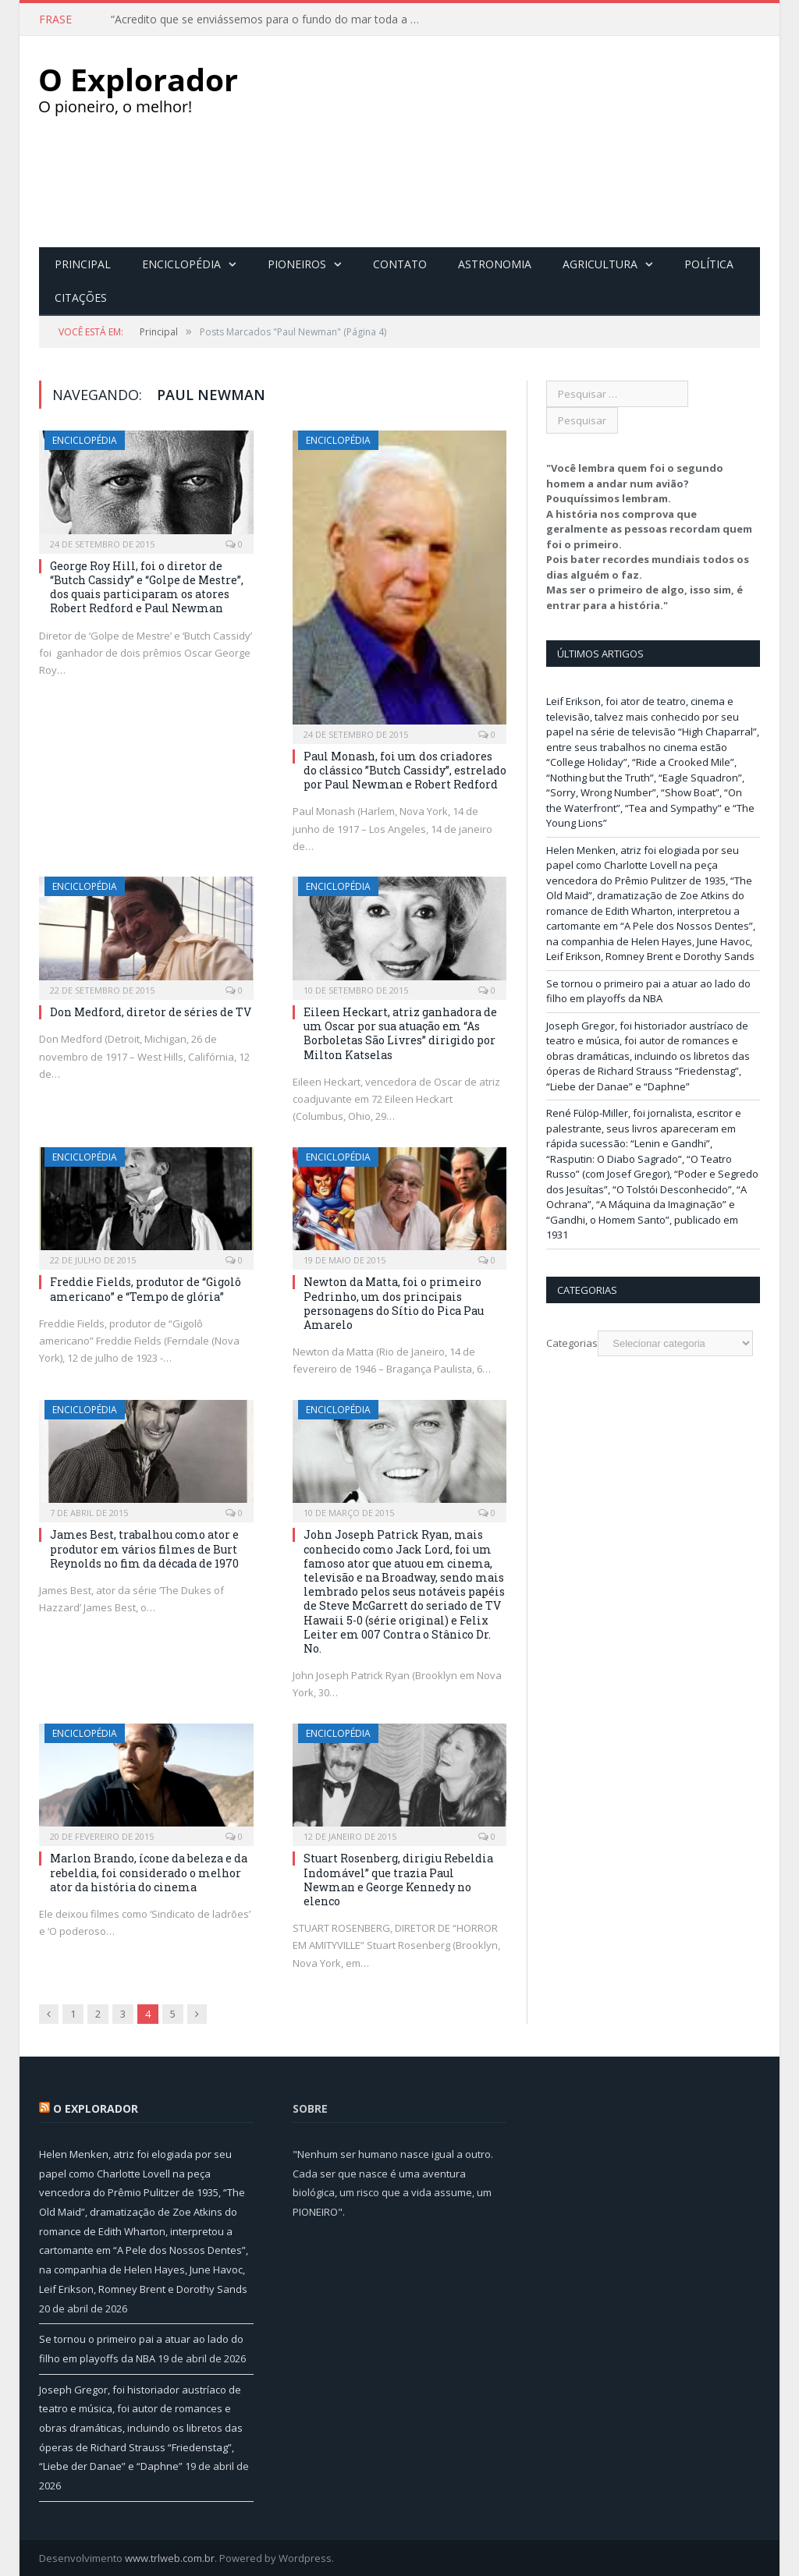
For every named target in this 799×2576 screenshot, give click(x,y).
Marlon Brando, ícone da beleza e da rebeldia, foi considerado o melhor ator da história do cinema (148, 1871)
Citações (81, 296)
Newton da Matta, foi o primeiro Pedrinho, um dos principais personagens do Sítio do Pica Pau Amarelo (394, 1302)
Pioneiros (297, 263)
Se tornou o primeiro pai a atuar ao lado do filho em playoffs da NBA (648, 990)
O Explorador (95, 2107)
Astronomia (494, 263)
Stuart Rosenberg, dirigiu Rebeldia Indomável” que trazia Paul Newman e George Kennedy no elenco (398, 1879)
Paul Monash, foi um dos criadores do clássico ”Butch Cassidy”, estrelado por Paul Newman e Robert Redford (405, 769)
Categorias (572, 1342)
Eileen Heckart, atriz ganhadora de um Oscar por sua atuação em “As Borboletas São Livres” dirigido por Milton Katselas (400, 1032)
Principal (83, 263)
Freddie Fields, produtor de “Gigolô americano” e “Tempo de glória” (145, 1288)
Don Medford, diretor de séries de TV (150, 1011)
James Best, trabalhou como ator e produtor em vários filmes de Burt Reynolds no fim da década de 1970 (144, 1547)
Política (708, 263)
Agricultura (600, 263)
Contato (400, 263)
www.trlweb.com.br (170, 2557)
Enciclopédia (181, 263)
